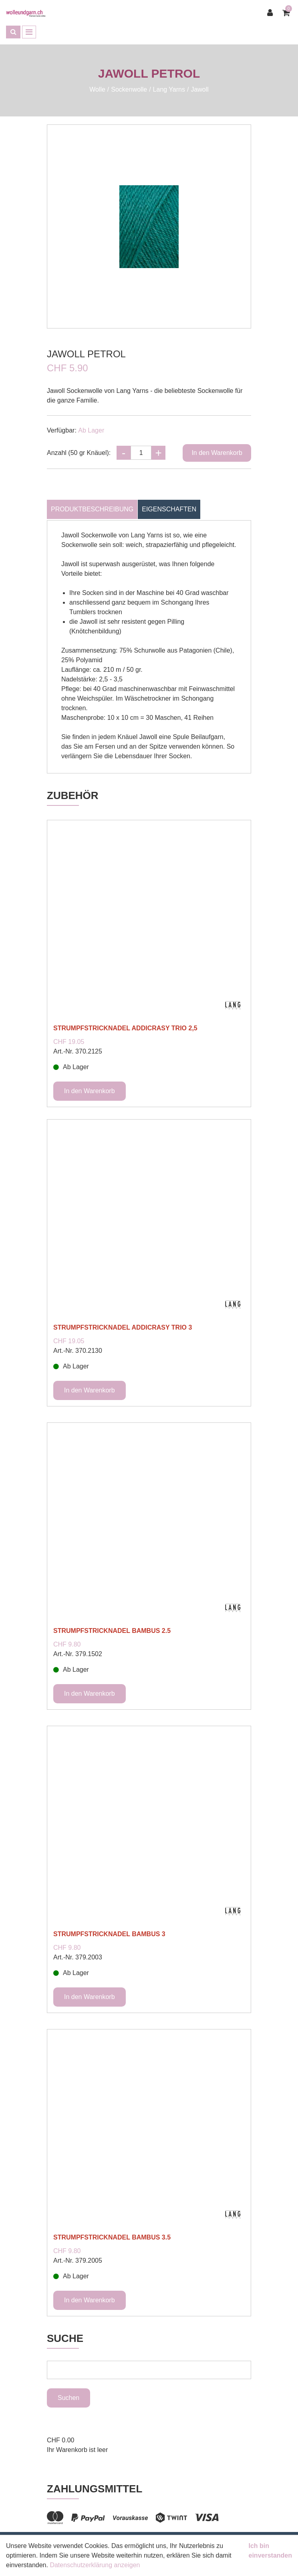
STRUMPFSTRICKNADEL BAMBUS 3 (109, 1934)
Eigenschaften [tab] (169, 509)
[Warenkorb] (287, 13)
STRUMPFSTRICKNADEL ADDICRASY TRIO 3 (122, 1327)
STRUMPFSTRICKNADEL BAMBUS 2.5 (112, 1630)
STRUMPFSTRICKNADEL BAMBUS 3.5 (112, 2237)
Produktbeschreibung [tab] (92, 509)
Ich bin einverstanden (270, 2550)
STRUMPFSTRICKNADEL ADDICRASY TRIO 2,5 (125, 1028)
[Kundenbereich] (272, 13)
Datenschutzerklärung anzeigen (95, 2565)
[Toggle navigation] (29, 32)
